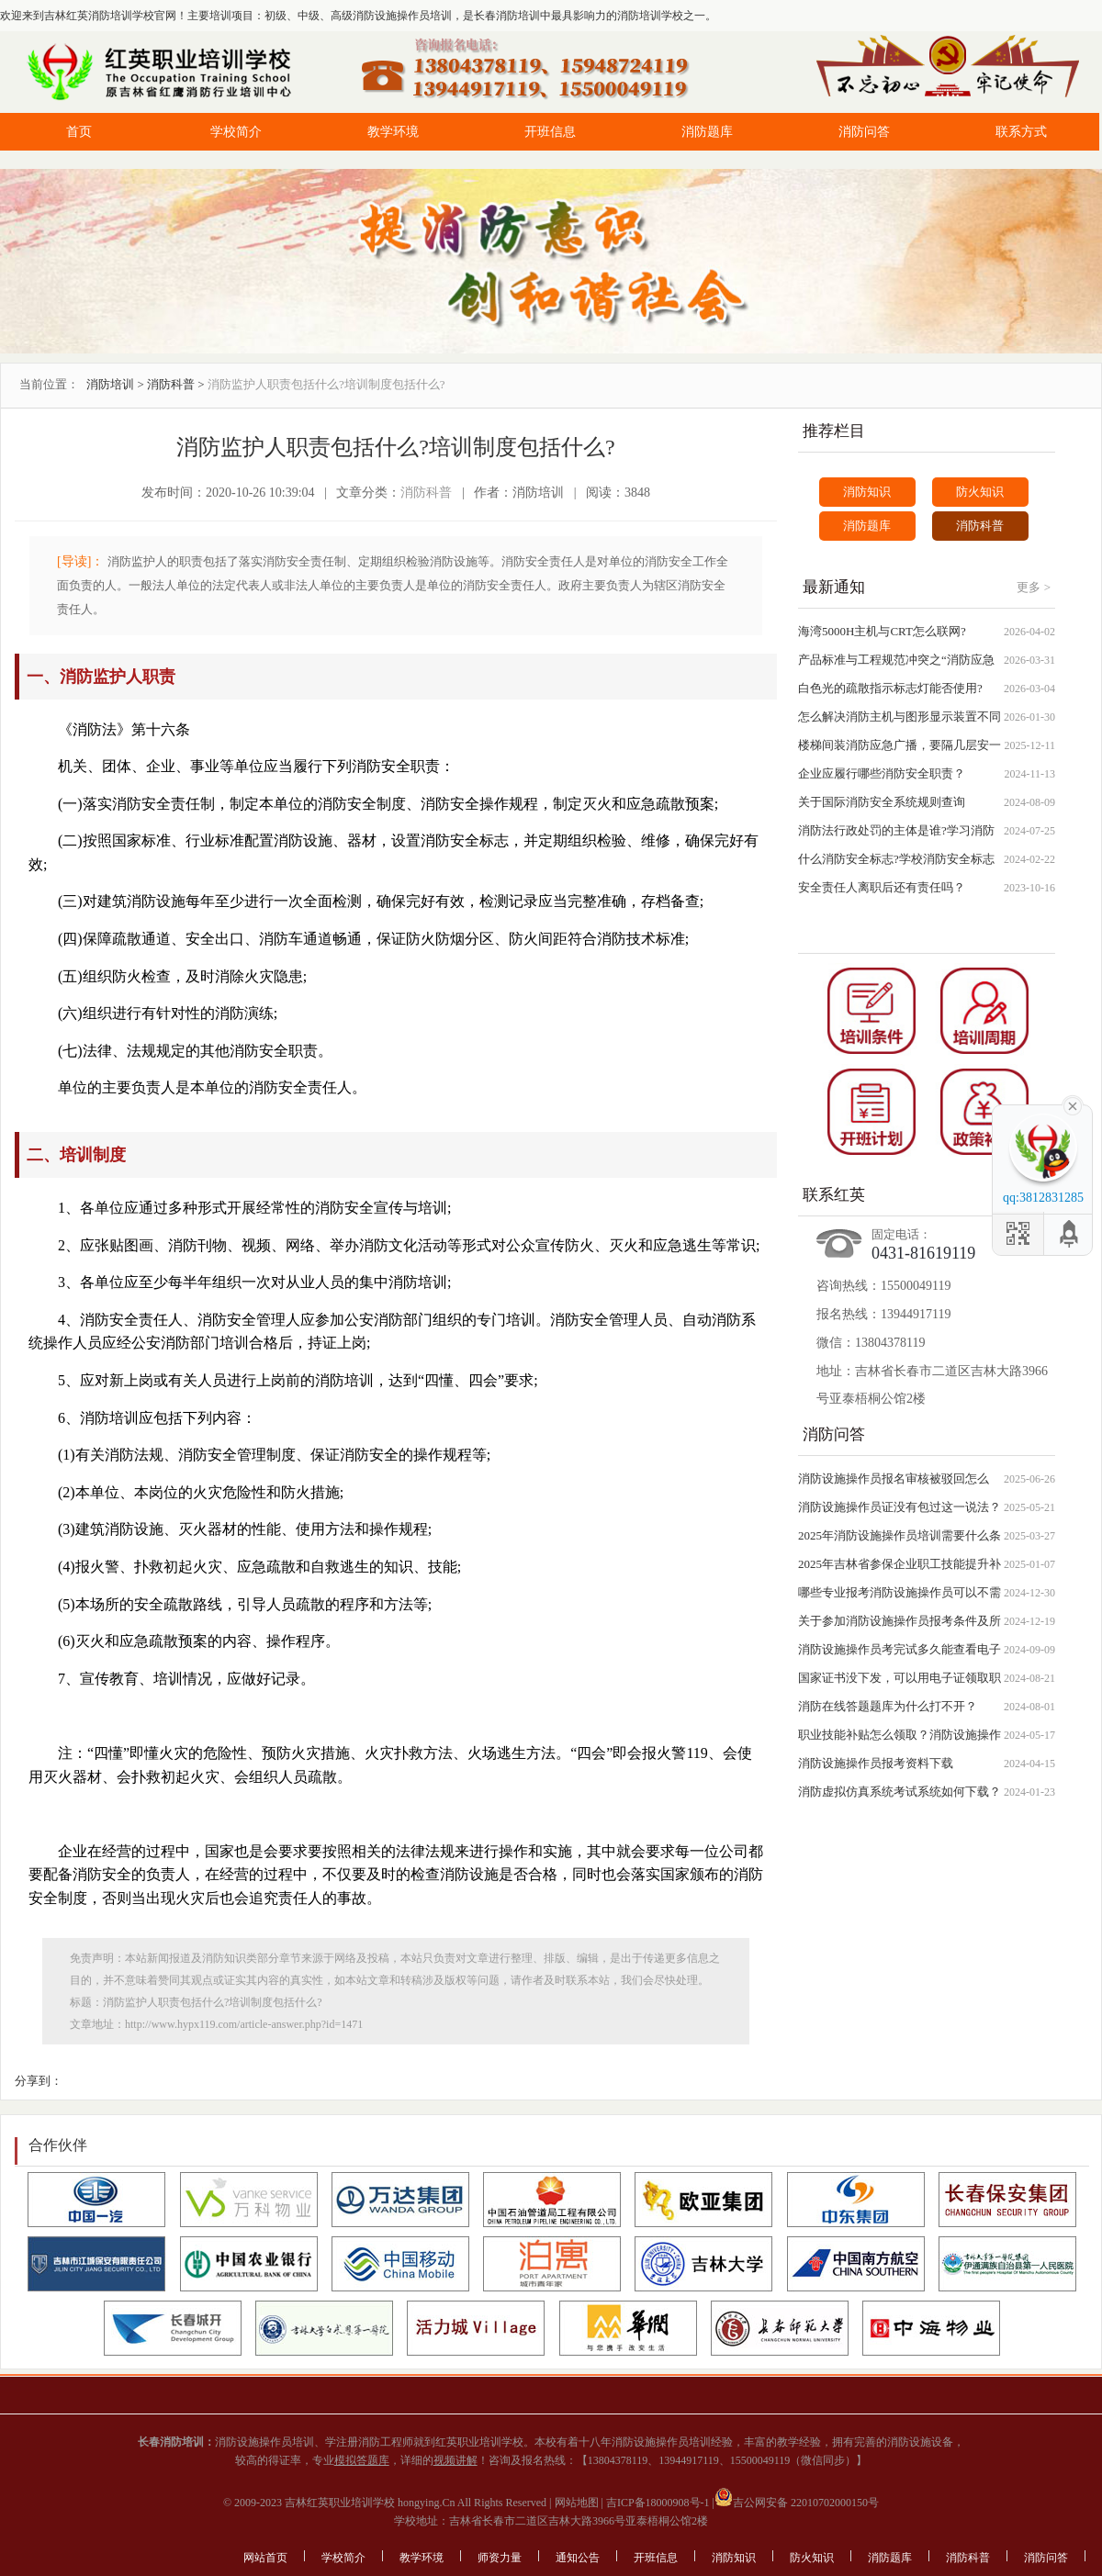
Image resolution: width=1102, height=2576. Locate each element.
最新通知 (834, 587)
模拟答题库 (361, 2460)
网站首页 (265, 2557)
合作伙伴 (57, 2145)
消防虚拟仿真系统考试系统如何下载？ (899, 1791)
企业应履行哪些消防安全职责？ (881, 773)
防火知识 (980, 491)
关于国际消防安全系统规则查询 (881, 802)
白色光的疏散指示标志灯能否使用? (890, 688)
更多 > (1034, 587)
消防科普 (171, 384)
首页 (79, 132)
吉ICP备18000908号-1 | (658, 2502)
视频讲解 (455, 2460)
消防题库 (707, 132)
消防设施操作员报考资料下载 (875, 1763)
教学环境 (393, 132)
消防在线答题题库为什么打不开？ (887, 1706)
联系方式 (1021, 132)
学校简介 (236, 132)
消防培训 (110, 384)
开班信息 (550, 132)
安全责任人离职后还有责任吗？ (881, 887)
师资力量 (500, 2557)
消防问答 (864, 132)
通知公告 (578, 2557)
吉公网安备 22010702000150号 (796, 2502)
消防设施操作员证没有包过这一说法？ (899, 1507)
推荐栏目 (834, 431)
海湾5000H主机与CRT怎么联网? (882, 631)
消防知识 (867, 491)
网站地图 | (577, 2502)
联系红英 (834, 1195)
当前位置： (49, 384)
